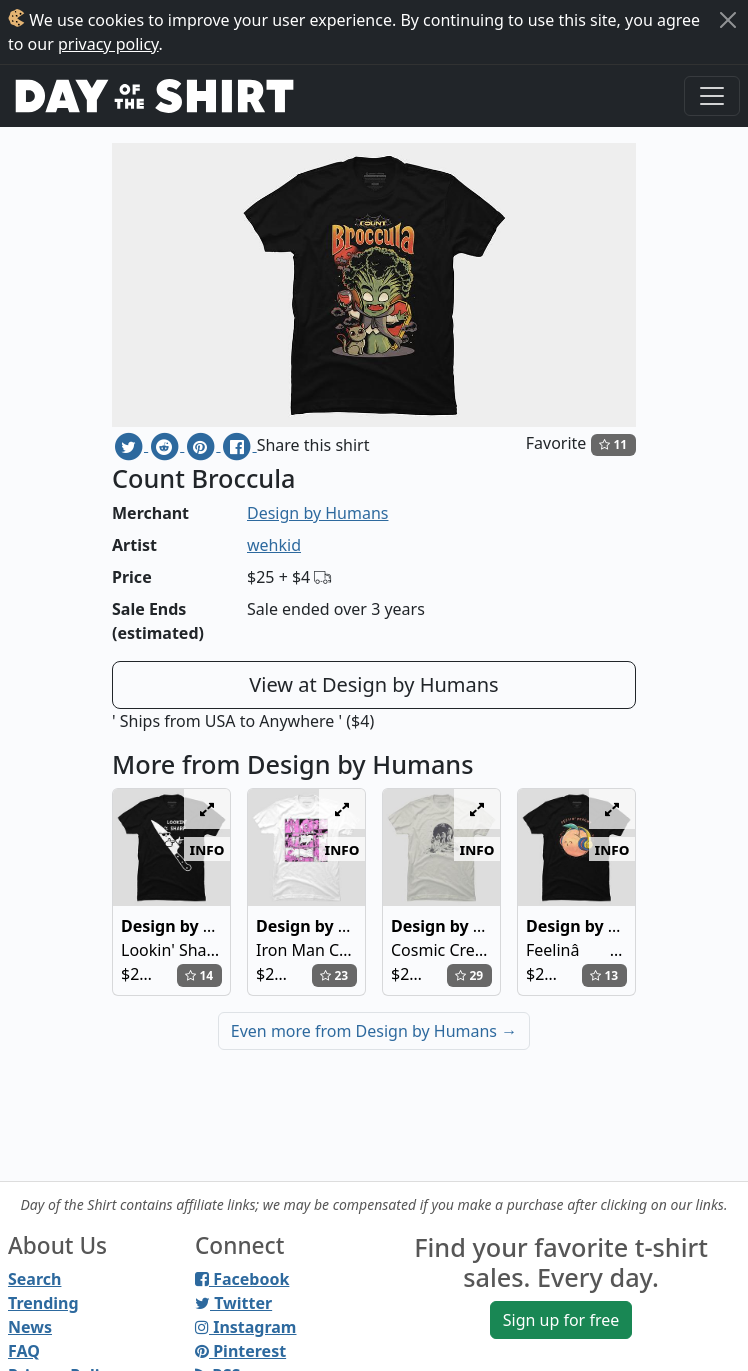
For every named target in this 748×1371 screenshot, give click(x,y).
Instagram (245, 1327)
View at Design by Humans (373, 684)
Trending (43, 1303)
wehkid (274, 545)
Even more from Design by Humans (374, 1031)
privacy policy (108, 44)
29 (469, 975)
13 (604, 975)
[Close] (728, 20)
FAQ (24, 1351)
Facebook (242, 1279)
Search (34, 1279)
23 (334, 975)
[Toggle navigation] (712, 96)
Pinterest (240, 1351)
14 (199, 975)
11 (613, 444)
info (207, 849)
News (30, 1327)
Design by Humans (317, 513)
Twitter (233, 1303)
